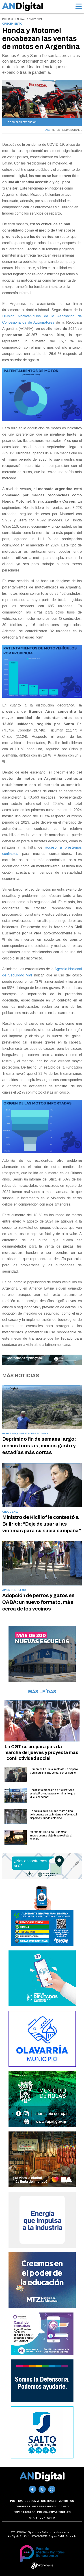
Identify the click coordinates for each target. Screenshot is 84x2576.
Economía (32, 2501)
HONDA (65, 130)
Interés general (44, 2506)
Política (16, 2501)
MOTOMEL (76, 130)
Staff (33, 2517)
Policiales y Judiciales (54, 2512)
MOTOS (56, 130)
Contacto (47, 2517)
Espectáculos (24, 2512)
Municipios (66, 2501)
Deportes (22, 2506)
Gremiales (48, 2501)
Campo (64, 2506)
